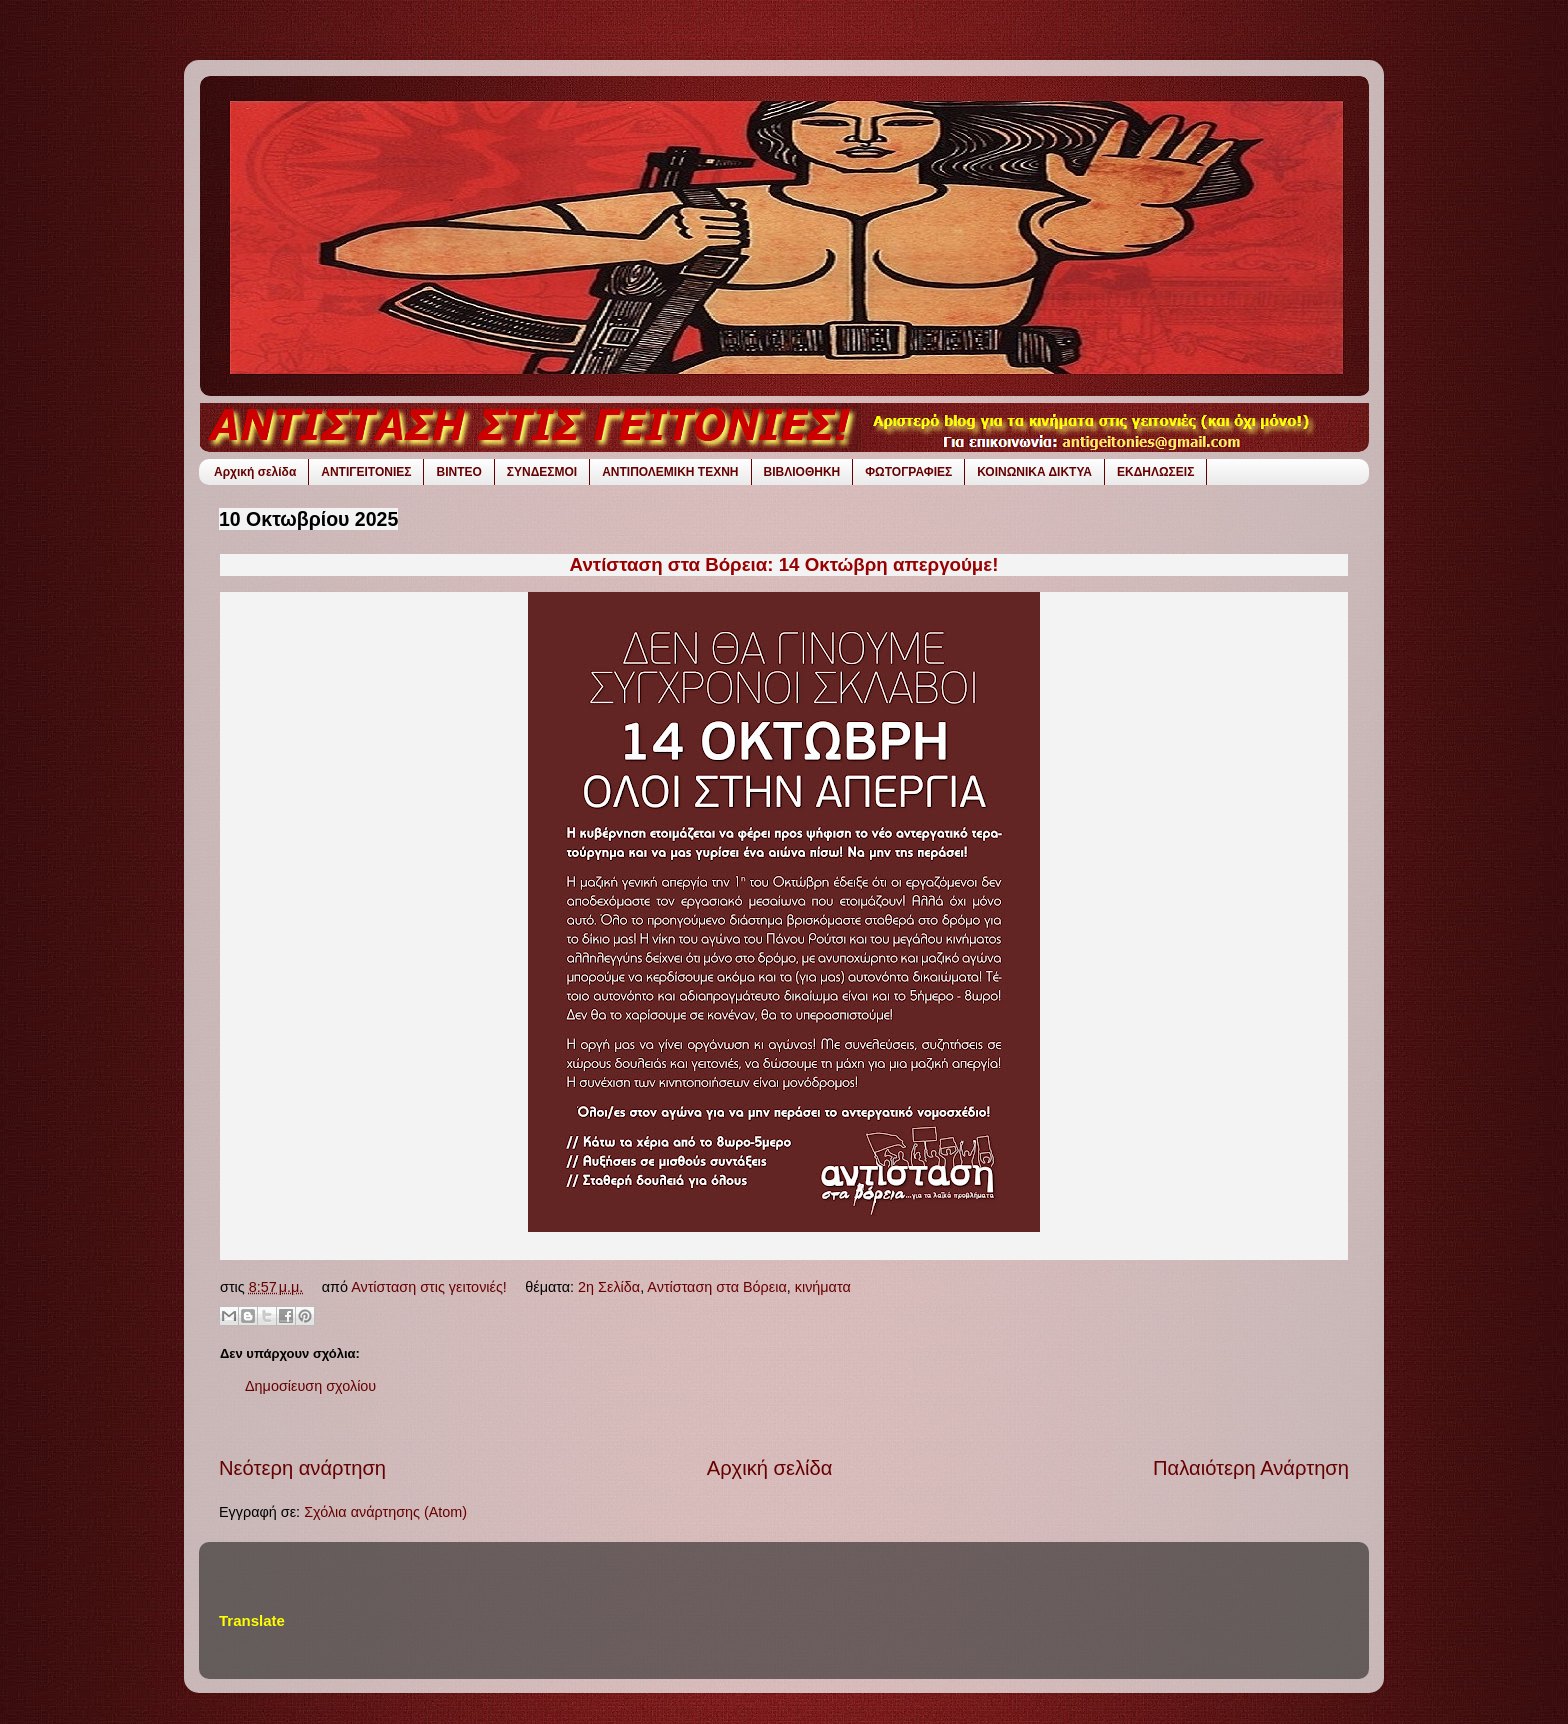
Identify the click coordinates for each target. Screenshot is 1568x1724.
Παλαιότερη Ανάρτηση (1251, 1468)
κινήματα (823, 1287)
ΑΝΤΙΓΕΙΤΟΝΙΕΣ (366, 472)
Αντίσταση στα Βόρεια (716, 1287)
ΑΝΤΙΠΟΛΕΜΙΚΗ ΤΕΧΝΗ (670, 472)
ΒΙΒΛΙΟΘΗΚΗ (802, 472)
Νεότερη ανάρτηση (302, 1468)
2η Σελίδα (609, 1287)
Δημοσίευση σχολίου (310, 1386)
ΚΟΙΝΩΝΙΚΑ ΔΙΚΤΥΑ (1034, 472)
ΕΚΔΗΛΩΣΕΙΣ (1155, 472)
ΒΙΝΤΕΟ (458, 472)
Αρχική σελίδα (255, 472)
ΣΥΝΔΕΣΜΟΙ (542, 472)
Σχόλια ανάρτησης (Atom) (385, 1512)
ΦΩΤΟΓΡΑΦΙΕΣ (908, 472)
